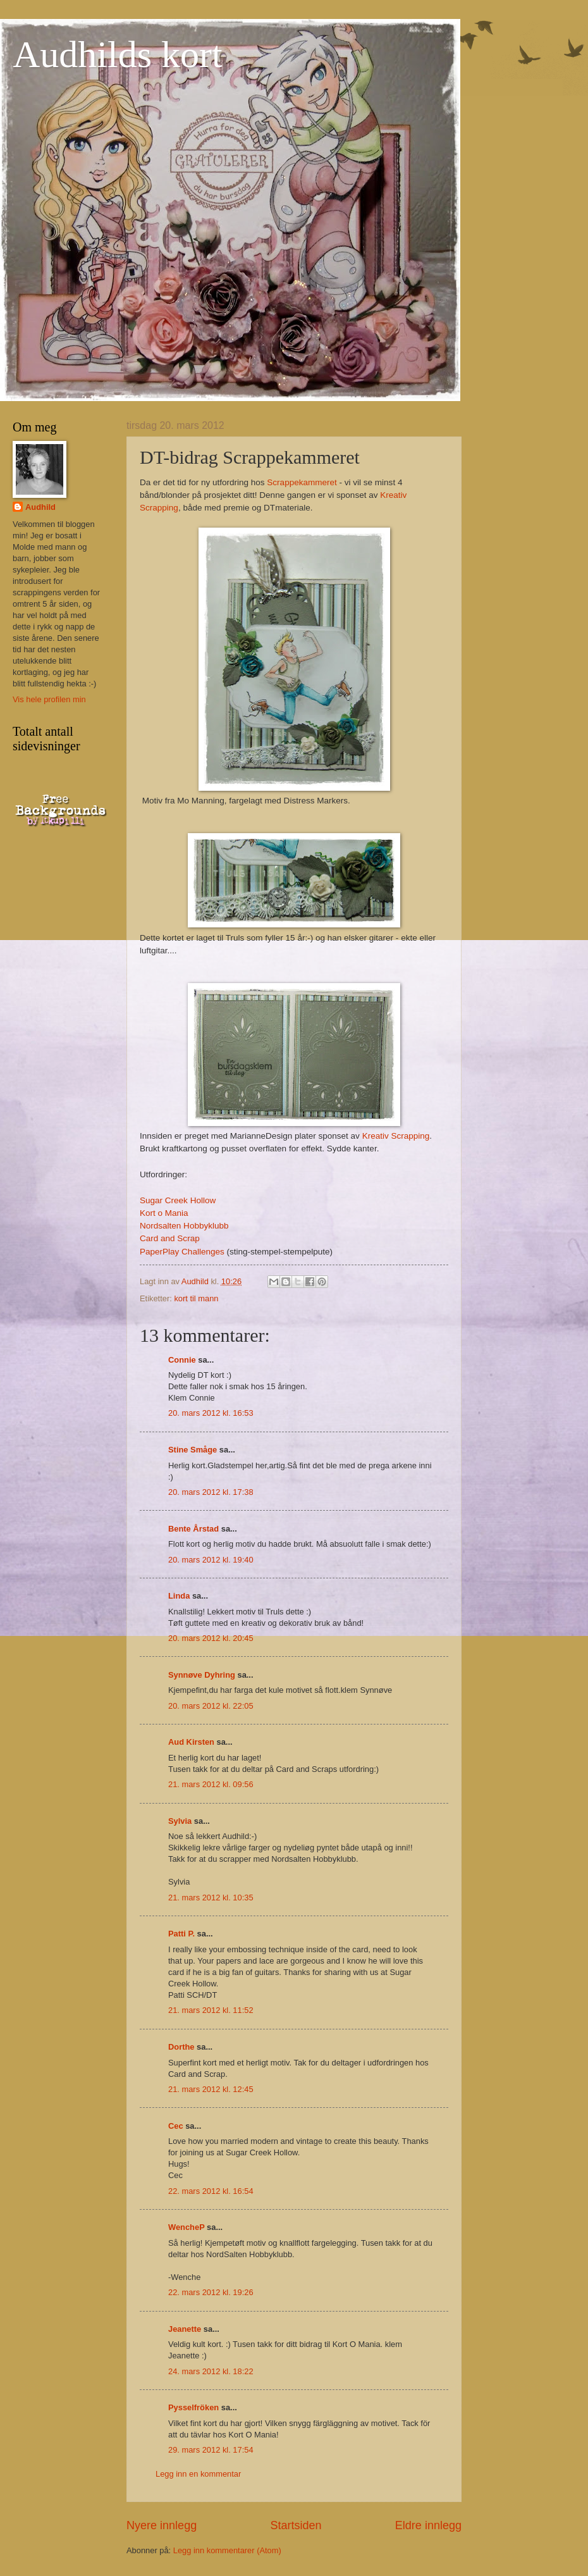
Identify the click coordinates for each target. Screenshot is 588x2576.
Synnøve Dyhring (201, 1675)
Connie (182, 1360)
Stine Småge (192, 1449)
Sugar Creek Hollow (178, 1200)
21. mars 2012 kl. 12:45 (211, 2089)
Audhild (40, 507)
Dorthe (181, 2047)
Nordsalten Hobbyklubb (184, 1225)
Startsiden (295, 2525)
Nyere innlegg (161, 2525)
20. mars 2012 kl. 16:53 (211, 1413)
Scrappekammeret (301, 482)
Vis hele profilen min (49, 699)
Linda (179, 1596)
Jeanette (184, 2329)
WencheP (186, 2227)
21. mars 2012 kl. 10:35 (211, 1897)
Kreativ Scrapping (396, 1136)
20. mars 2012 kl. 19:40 (211, 1559)
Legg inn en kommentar (198, 2474)
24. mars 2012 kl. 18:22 (211, 2371)
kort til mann (196, 1298)
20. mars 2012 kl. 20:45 (211, 1638)
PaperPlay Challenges (182, 1251)
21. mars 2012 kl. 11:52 (211, 2010)
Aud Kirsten (191, 1742)
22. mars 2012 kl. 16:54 (211, 2191)
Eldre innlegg (428, 2525)
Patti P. (181, 1933)
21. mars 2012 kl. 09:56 (211, 1784)
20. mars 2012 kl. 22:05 (211, 1706)
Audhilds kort (118, 54)
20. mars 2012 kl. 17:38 (211, 1492)
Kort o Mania (164, 1213)
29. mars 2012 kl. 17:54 (211, 2450)
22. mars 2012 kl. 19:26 (211, 2292)
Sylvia (180, 1821)
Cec (175, 2126)
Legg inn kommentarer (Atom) (227, 2550)
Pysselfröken (193, 2407)
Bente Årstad (193, 1528)
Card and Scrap (170, 1238)
